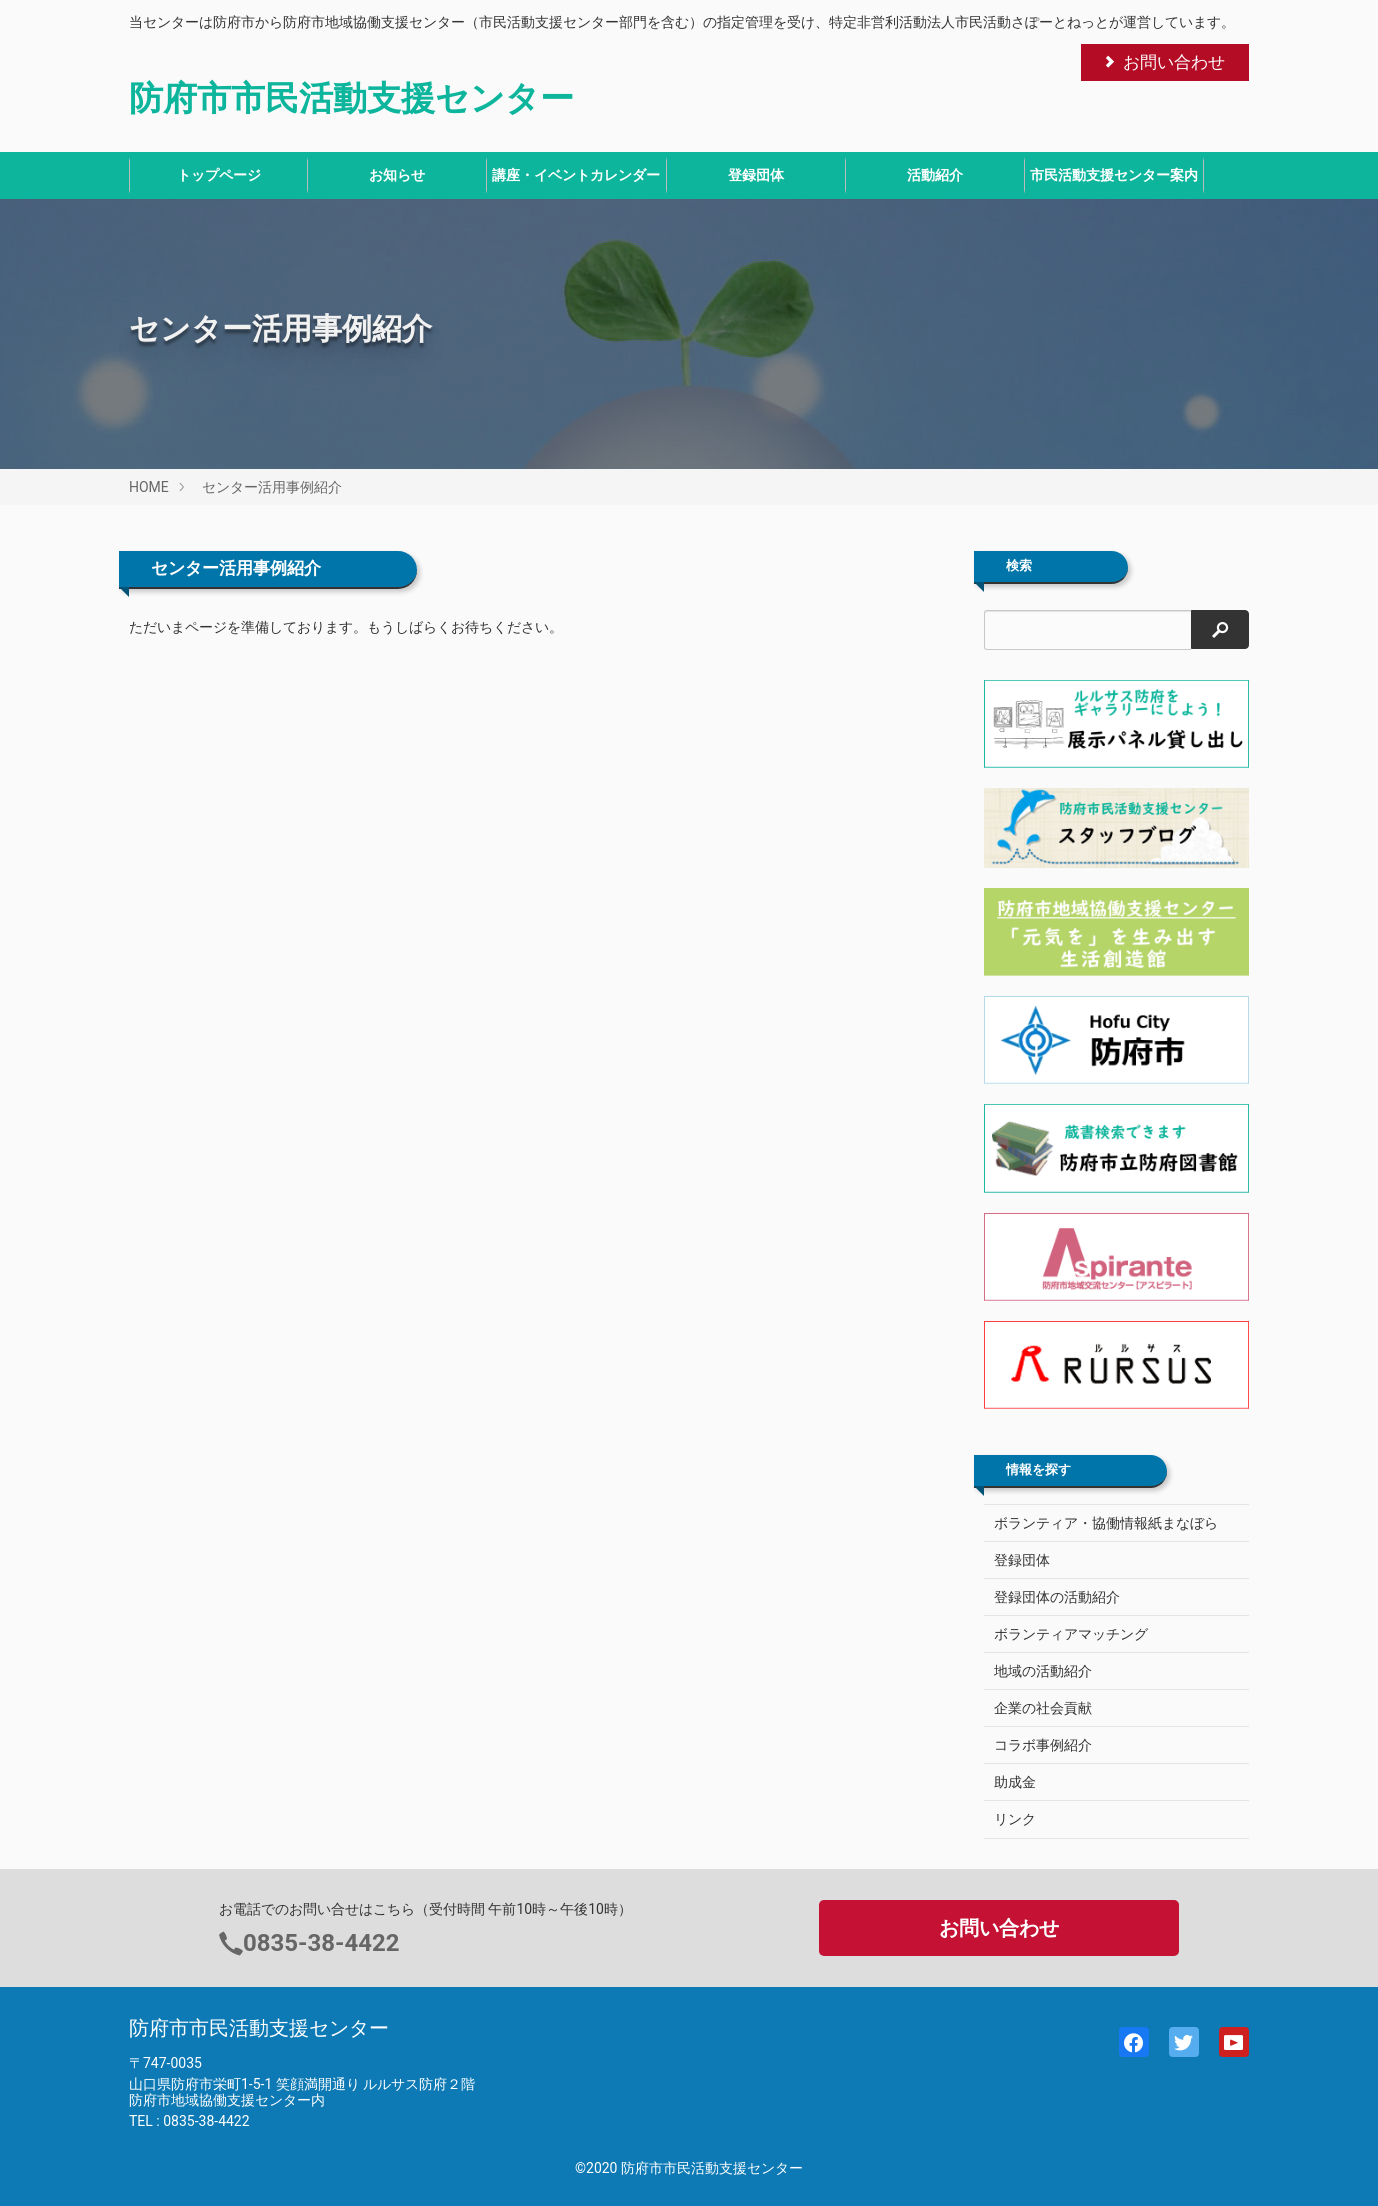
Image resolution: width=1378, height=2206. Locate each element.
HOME (149, 487)
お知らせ (397, 175)
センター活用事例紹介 (272, 487)
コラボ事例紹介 (1043, 1745)
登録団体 (756, 175)
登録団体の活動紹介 (1057, 1597)
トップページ (219, 175)
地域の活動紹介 (1043, 1671)
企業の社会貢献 (1043, 1708)
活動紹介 (935, 175)
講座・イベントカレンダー (576, 175)
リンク (1015, 1819)
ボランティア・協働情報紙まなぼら (1106, 1523)
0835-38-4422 (321, 1943)
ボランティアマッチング (1071, 1634)
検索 (1019, 566)
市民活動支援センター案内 (1114, 175)
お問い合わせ (1163, 62)
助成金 (1015, 1782)
